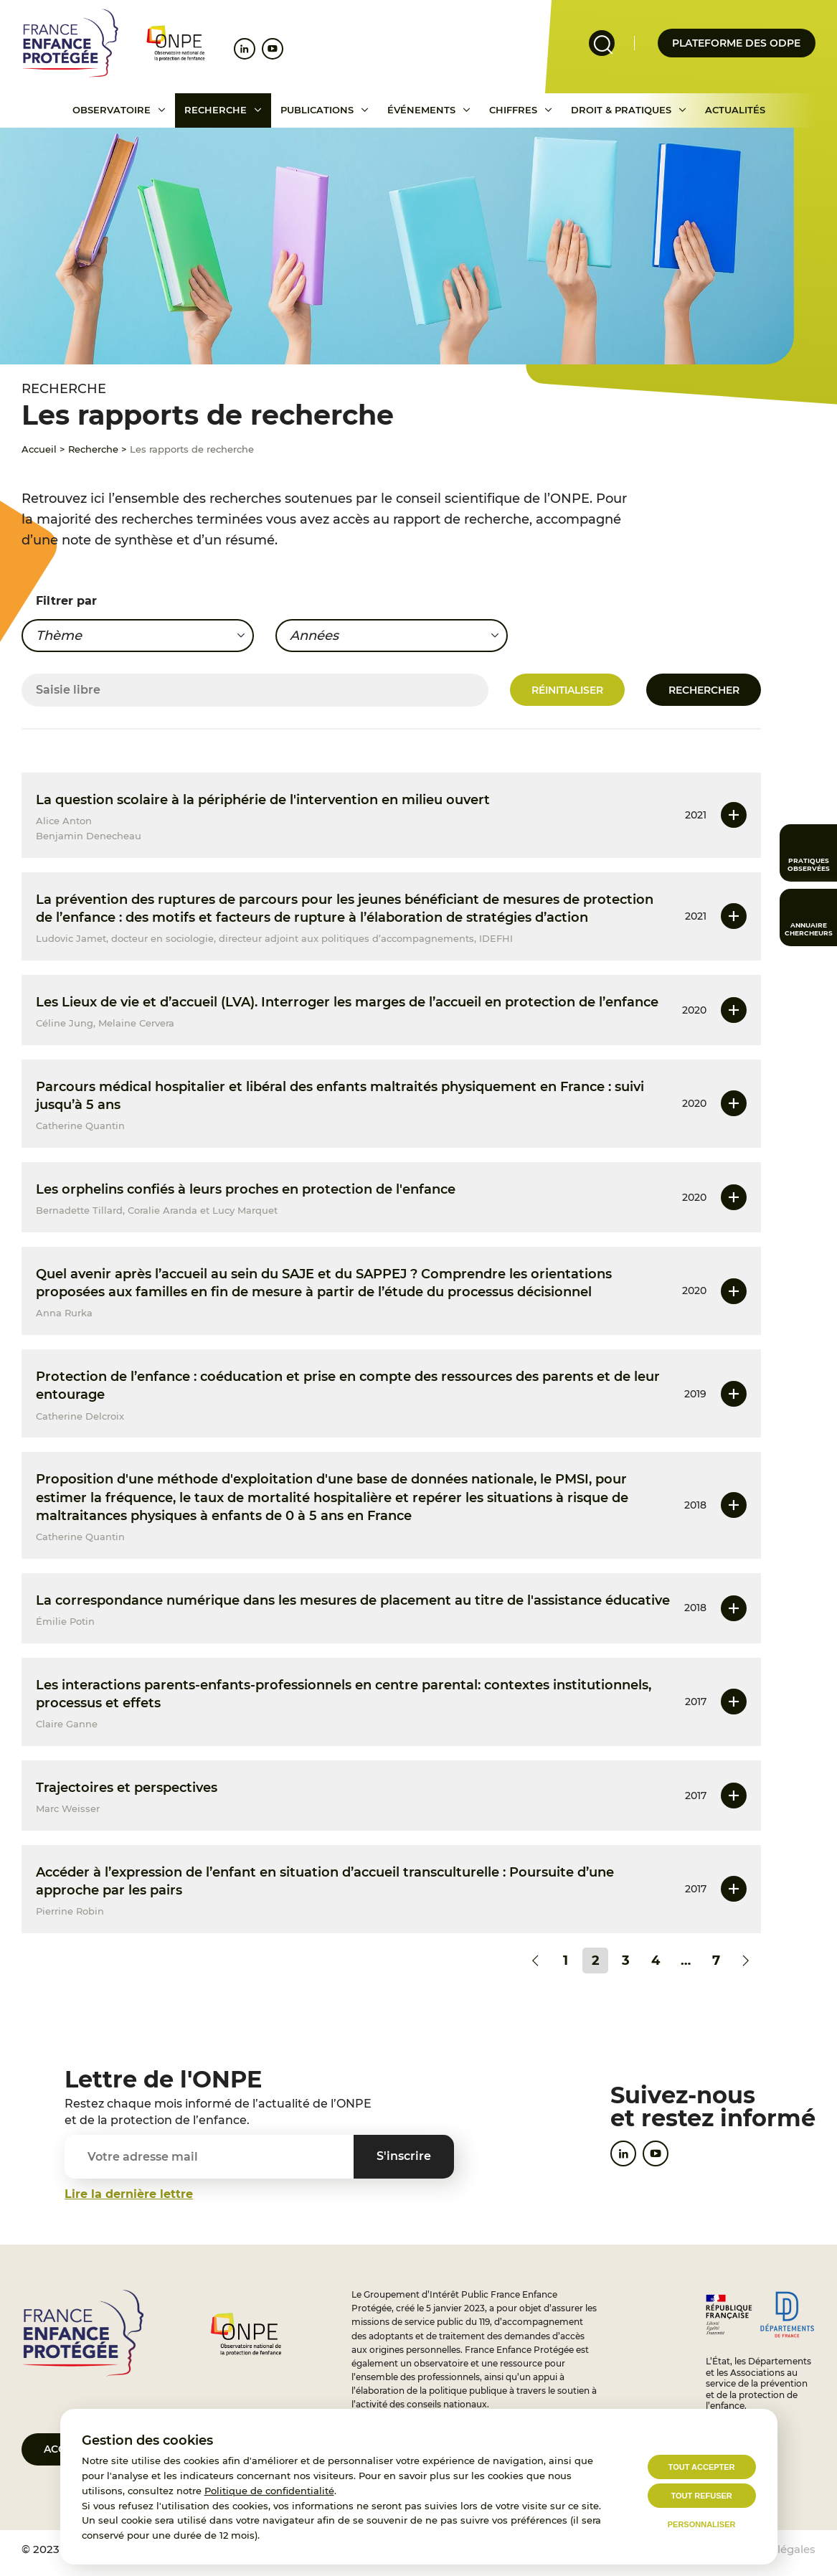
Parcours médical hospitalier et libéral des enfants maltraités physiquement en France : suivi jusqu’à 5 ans (340, 1096)
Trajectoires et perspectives (126, 1788)
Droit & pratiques (621, 109)
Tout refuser (701, 2495)
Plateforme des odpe (736, 43)
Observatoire (111, 109)
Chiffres (513, 109)
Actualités (735, 109)
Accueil (39, 449)
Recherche (215, 109)
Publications (317, 109)
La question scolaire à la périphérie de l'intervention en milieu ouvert (263, 800)
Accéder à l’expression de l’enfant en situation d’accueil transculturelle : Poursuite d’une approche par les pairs (325, 1881)
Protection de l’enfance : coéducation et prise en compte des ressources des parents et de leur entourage (348, 1385)
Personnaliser (702, 2524)
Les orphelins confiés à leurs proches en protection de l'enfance (245, 1189)
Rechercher (703, 690)
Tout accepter (701, 2467)
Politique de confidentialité (269, 2490)
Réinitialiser (567, 690)
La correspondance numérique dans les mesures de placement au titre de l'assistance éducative (353, 1600)
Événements (421, 109)
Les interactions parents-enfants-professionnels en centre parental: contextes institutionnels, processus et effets (343, 1694)
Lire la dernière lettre (129, 2194)
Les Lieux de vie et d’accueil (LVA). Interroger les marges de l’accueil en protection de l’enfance (347, 1002)
